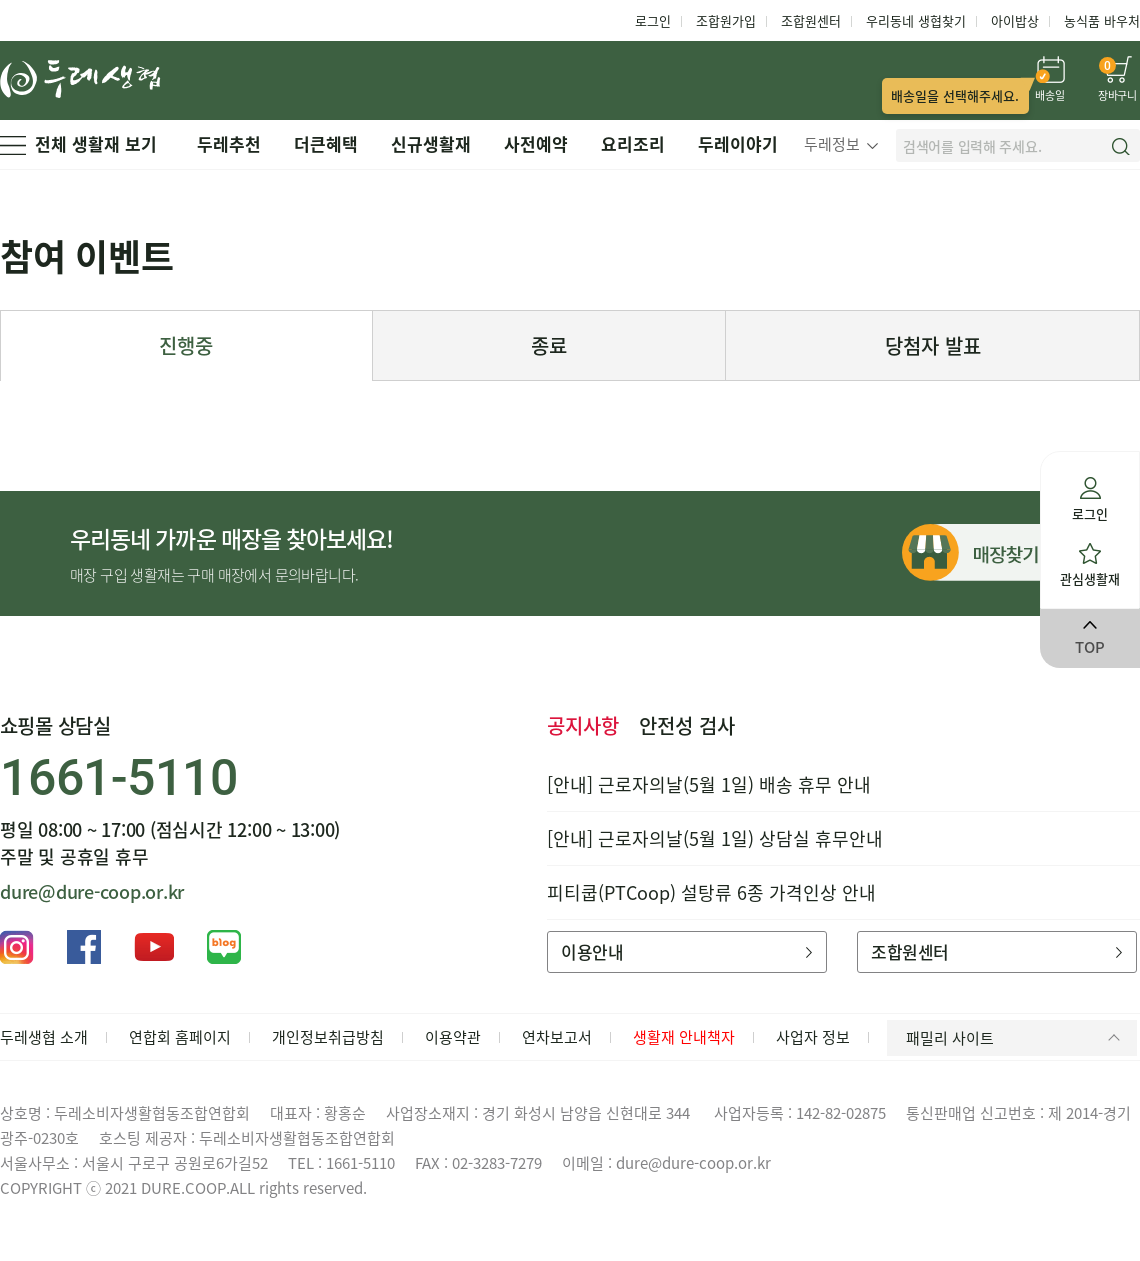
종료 (549, 345)
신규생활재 (431, 143)
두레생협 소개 (44, 1037)
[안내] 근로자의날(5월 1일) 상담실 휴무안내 (715, 838)
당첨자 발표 (933, 345)
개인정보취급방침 (328, 1037)
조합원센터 (811, 20)
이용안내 (686, 951)
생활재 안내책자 (684, 1037)
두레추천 (229, 143)
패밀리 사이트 (1016, 1038)
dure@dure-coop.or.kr (92, 891)
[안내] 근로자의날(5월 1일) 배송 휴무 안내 (709, 784)
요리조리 (633, 143)
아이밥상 (1015, 20)
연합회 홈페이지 (180, 1037)
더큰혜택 (326, 143)
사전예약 (536, 143)
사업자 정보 (813, 1037)
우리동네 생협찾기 (916, 20)
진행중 (186, 345)
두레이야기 (738, 143)
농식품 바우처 (1102, 20)
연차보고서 (557, 1037)
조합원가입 (726, 20)
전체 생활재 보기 (78, 143)
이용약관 (453, 1037)
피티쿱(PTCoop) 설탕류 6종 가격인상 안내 (711, 892)
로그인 (653, 20)
